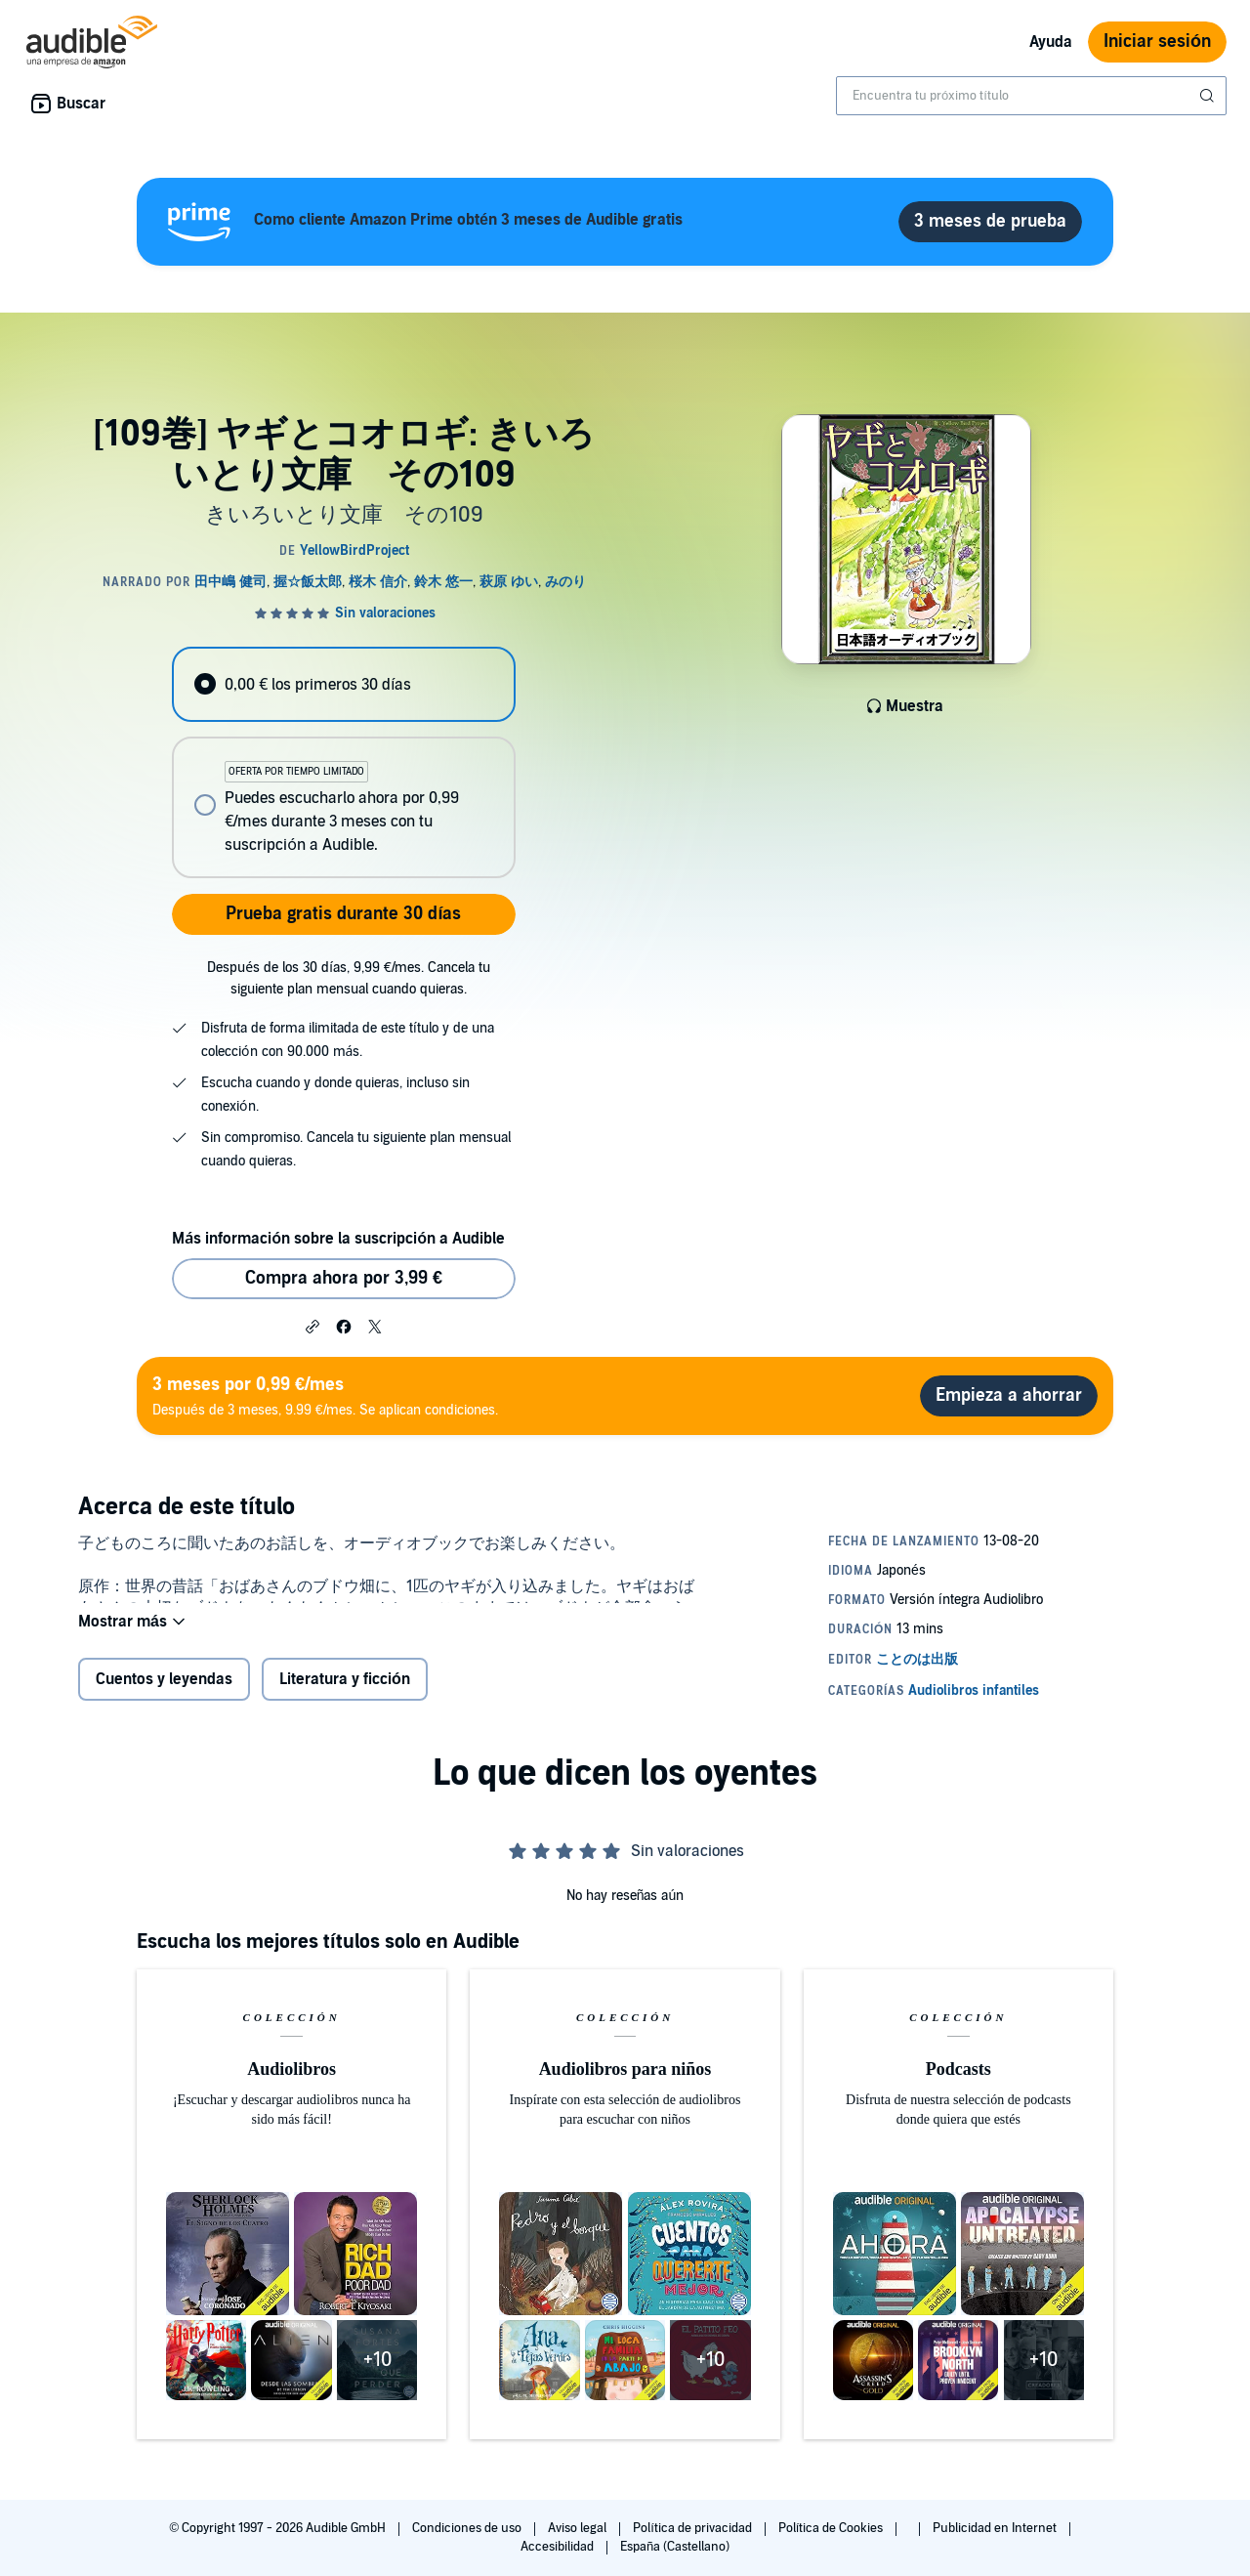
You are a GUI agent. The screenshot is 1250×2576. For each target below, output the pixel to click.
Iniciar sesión (1157, 41)
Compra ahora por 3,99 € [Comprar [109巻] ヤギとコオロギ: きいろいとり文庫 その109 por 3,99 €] (343, 1278)
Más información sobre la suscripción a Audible (338, 1238)
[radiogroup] (344, 762)
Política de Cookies (832, 2528)
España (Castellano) (674, 2547)
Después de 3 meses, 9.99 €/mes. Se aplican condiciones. (325, 1395)
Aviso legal (578, 2528)
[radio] (344, 684)
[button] (312, 1325)
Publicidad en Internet (996, 2528)
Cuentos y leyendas (164, 1692)
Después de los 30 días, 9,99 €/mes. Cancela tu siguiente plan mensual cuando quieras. (348, 978)
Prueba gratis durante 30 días (343, 914)
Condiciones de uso (468, 2528)
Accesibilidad (559, 2547)
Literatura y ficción (344, 1692)
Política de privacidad (694, 2528)
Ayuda (1050, 42)
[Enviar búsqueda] (1209, 95)
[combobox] (1031, 95)
